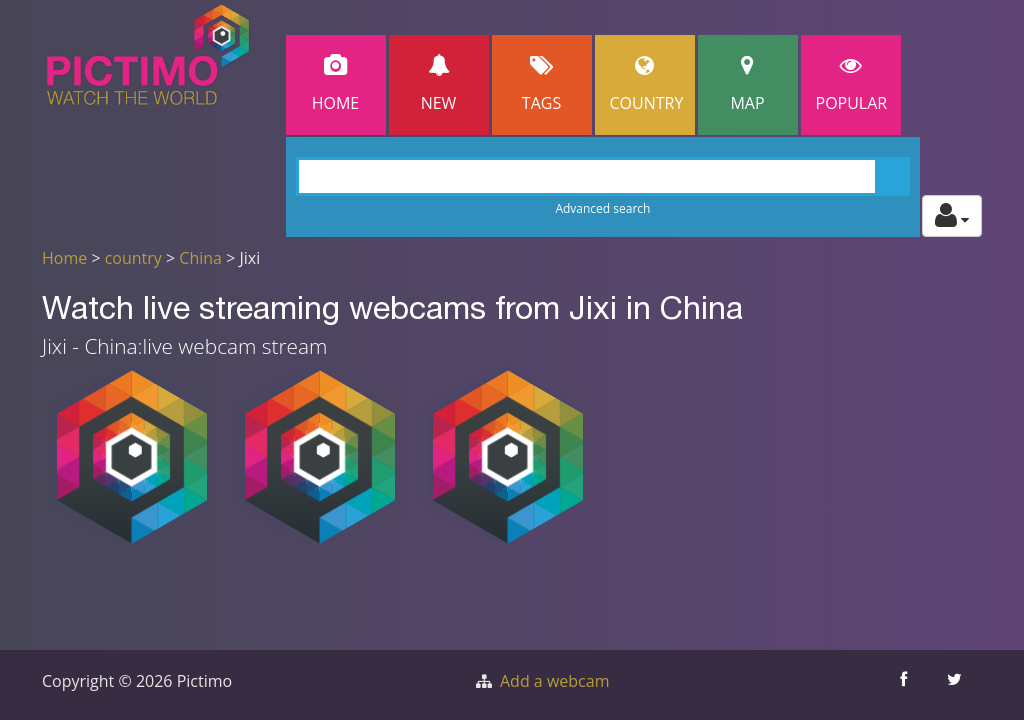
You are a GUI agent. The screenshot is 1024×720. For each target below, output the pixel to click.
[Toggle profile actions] (952, 216)
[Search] (603, 176)
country (133, 258)
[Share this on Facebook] (905, 685)
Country (647, 84)
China (200, 258)
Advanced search (602, 208)
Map (748, 84)
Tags (542, 84)
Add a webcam (554, 681)
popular (852, 84)
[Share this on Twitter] (956, 685)
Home (336, 84)
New (439, 84)
